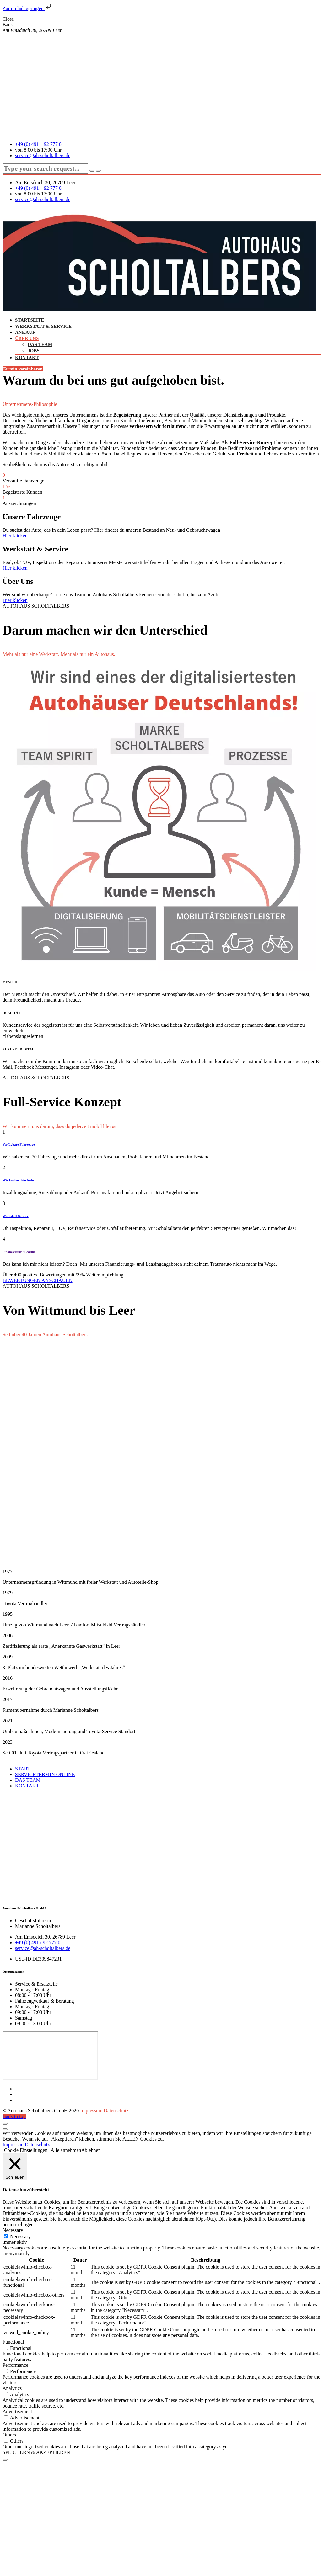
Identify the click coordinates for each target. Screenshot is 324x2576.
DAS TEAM (40, 344)
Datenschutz (116, 2110)
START (22, 1768)
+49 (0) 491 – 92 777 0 (38, 144)
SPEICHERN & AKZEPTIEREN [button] (36, 2452)
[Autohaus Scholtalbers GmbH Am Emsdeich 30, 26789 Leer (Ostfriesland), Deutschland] (50, 2055)
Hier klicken (15, 535)
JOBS (34, 350)
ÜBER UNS (27, 338)
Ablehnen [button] (91, 2150)
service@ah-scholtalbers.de (42, 155)
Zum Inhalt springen (27, 8)
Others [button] (9, 2434)
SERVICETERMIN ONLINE (45, 1774)
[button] (162, 1571)
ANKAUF (25, 332)
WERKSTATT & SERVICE (43, 326)
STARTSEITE (29, 319)
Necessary (20, 2236)
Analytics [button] (12, 2388)
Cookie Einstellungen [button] (25, 2150)
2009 (8, 1656)
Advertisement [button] (17, 2411)
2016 (8, 1678)
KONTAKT (27, 357)
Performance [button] (15, 2365)
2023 (8, 1742)
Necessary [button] (13, 2230)
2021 (8, 1720)
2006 (8, 1635)
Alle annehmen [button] (66, 2150)
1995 (8, 1614)
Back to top (14, 2116)
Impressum (91, 2110)
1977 (8, 1571)
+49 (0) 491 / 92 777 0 (37, 1942)
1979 (8, 1592)
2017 (8, 1699)
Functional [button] (13, 2341)
